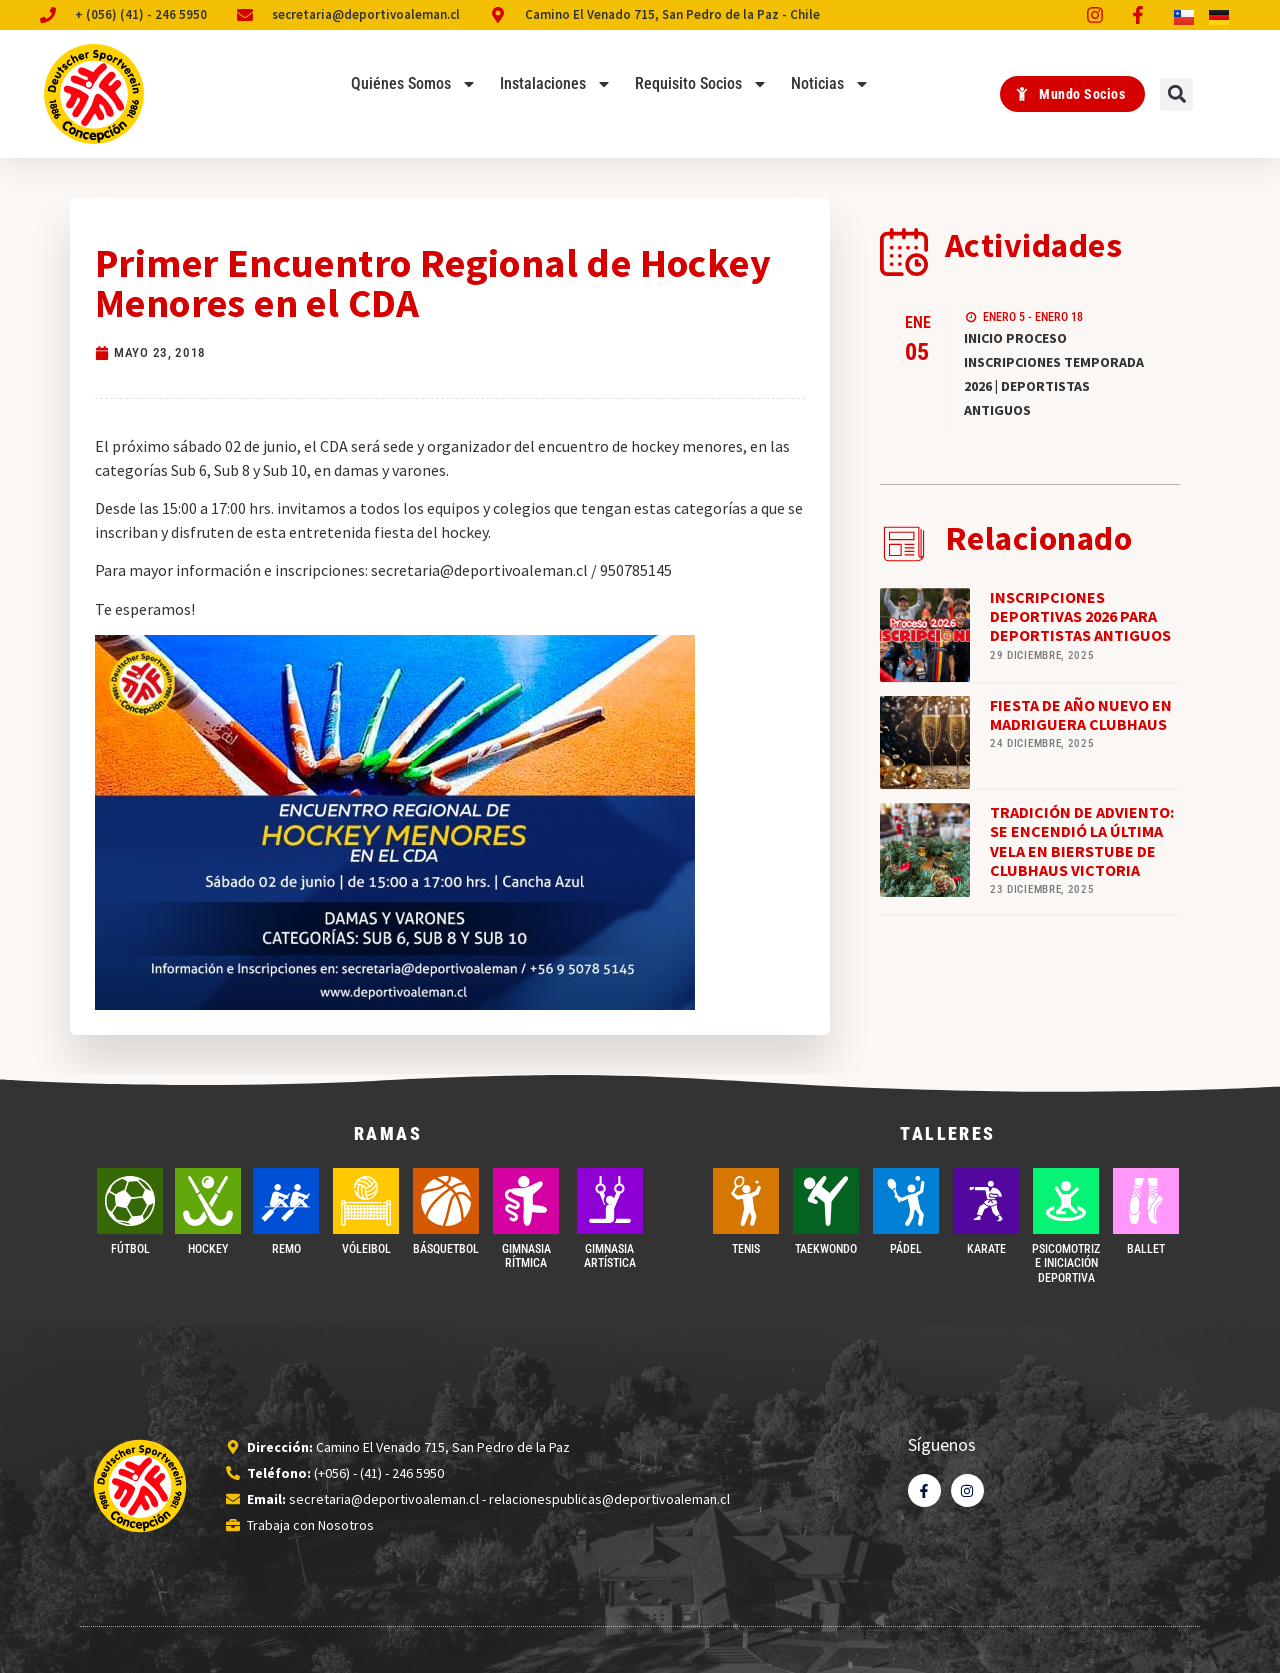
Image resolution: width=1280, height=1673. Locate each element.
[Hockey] (208, 1201)
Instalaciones (556, 84)
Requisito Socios (701, 84)
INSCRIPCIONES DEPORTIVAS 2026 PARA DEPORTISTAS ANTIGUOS (1080, 616)
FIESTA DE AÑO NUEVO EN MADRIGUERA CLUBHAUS (1081, 714)
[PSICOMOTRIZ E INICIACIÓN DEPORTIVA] (1066, 1201)
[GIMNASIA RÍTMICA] (526, 1201)
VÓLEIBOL (366, 1249)
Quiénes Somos (414, 84)
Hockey (208, 1249)
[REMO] (286, 1201)
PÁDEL (906, 1249)
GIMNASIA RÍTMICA (526, 1256)
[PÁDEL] (906, 1201)
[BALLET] (1146, 1201)
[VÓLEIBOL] (366, 1201)
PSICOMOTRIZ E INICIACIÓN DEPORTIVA (1066, 1263)
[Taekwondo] (826, 1201)
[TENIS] (746, 1201)
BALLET (1146, 1249)
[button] (1176, 94)
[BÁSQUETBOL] (446, 1201)
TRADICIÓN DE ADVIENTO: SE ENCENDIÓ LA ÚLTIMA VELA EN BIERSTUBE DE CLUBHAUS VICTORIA (1082, 841)
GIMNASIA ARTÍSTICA (610, 1256)
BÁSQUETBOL (446, 1249)
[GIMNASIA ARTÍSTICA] (610, 1201)
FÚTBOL (130, 1249)
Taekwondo (826, 1249)
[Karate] (986, 1201)
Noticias (830, 84)
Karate (986, 1249)
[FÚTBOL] (130, 1201)
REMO (286, 1249)
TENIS (746, 1249)
